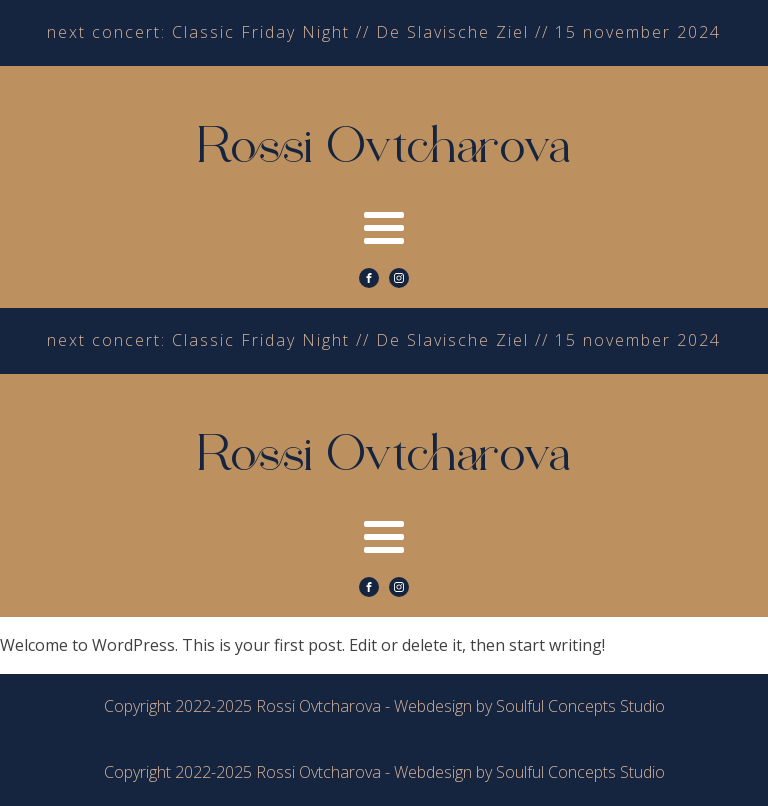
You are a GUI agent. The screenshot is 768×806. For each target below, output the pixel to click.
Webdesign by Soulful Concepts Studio (529, 706)
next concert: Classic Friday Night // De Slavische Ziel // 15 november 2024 (384, 32)
